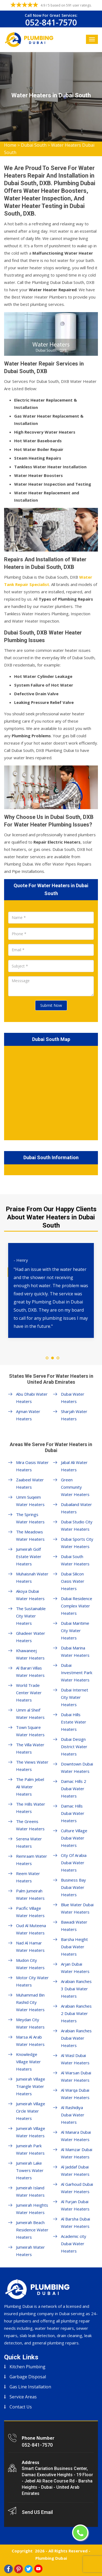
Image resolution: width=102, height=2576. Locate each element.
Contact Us (21, 2407)
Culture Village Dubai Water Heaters (74, 1838)
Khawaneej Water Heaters (30, 1654)
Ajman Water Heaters (28, 1415)
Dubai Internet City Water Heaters (74, 1697)
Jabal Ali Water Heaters (74, 1466)
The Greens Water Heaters (30, 1825)
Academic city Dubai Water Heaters (73, 2244)
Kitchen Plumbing (27, 2367)
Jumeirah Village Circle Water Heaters (30, 2111)
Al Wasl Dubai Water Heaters (75, 2059)
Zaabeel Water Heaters (30, 1483)
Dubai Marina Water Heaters (75, 1651)
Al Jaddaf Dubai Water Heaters (75, 2170)
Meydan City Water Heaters (30, 2023)
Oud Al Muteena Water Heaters (31, 1929)
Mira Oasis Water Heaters (32, 1466)
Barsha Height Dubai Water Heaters (74, 1947)
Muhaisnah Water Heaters (32, 1577)
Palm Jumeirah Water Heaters (30, 1894)
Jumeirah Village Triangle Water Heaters (30, 2086)
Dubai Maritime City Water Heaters (75, 1630)
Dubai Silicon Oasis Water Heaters (72, 1581)
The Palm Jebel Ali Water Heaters (30, 1787)
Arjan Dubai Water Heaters (75, 1967)
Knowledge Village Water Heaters (28, 2062)
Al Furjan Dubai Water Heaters (75, 2205)
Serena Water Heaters (29, 1842)
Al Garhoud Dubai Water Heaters (77, 2187)
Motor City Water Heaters (32, 1981)
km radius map (51, 1092)
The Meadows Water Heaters (30, 1535)
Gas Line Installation (30, 2387)
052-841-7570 (51, 22)
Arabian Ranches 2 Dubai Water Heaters (76, 2013)
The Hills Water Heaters (30, 1807)
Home (10, 145)
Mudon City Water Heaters (30, 1963)
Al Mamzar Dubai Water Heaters (76, 2153)
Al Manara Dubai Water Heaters (76, 2135)
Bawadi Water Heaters (74, 1925)
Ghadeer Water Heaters (30, 1636)
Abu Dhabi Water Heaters (32, 1397)
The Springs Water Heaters (30, 1518)
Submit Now (51, 1005)
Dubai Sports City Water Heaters (77, 1542)
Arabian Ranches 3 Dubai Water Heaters (76, 1989)
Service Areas (23, 2397)
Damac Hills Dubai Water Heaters (72, 1813)
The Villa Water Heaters (30, 1748)
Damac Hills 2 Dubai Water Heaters (73, 1789)
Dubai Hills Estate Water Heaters (73, 1722)
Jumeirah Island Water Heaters (30, 2191)
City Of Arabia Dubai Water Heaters (73, 1863)
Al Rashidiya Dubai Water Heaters (72, 2115)
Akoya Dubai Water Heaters (30, 1594)
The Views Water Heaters (32, 1765)
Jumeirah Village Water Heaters (30, 2132)
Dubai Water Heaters (72, 1397)
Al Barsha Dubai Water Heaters (75, 2222)
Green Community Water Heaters (75, 1487)
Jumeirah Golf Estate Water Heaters (28, 1556)
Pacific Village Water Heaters (30, 1911)
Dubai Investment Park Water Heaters (76, 1672)
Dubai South (34, 145)
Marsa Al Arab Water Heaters (30, 2040)
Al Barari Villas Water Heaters (30, 1671)
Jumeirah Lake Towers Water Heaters (30, 2170)
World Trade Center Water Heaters (29, 1693)
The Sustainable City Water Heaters (31, 1616)
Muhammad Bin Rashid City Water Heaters (30, 2002)
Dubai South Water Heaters (75, 1560)
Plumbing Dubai (51, 2558)
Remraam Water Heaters (31, 1859)
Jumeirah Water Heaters (30, 2250)
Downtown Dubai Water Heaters (77, 1767)
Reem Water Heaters (28, 1877)
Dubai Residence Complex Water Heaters (76, 1606)
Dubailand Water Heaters (76, 1508)
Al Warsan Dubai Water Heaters (76, 2076)
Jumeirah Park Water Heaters (30, 2149)
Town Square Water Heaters (30, 1731)
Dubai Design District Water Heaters (74, 1746)
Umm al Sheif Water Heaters (30, 1713)
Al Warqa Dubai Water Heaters (75, 2093)
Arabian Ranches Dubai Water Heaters (76, 2038)
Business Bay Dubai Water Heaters (73, 1887)
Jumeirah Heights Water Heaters (32, 2208)
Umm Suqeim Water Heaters (30, 1500)
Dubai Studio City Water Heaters (76, 1525)
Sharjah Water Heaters (74, 1415)
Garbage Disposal (28, 2377)
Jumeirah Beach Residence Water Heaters (32, 2230)
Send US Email (37, 2512)
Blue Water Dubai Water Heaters (77, 1908)
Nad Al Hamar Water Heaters (30, 1946)
